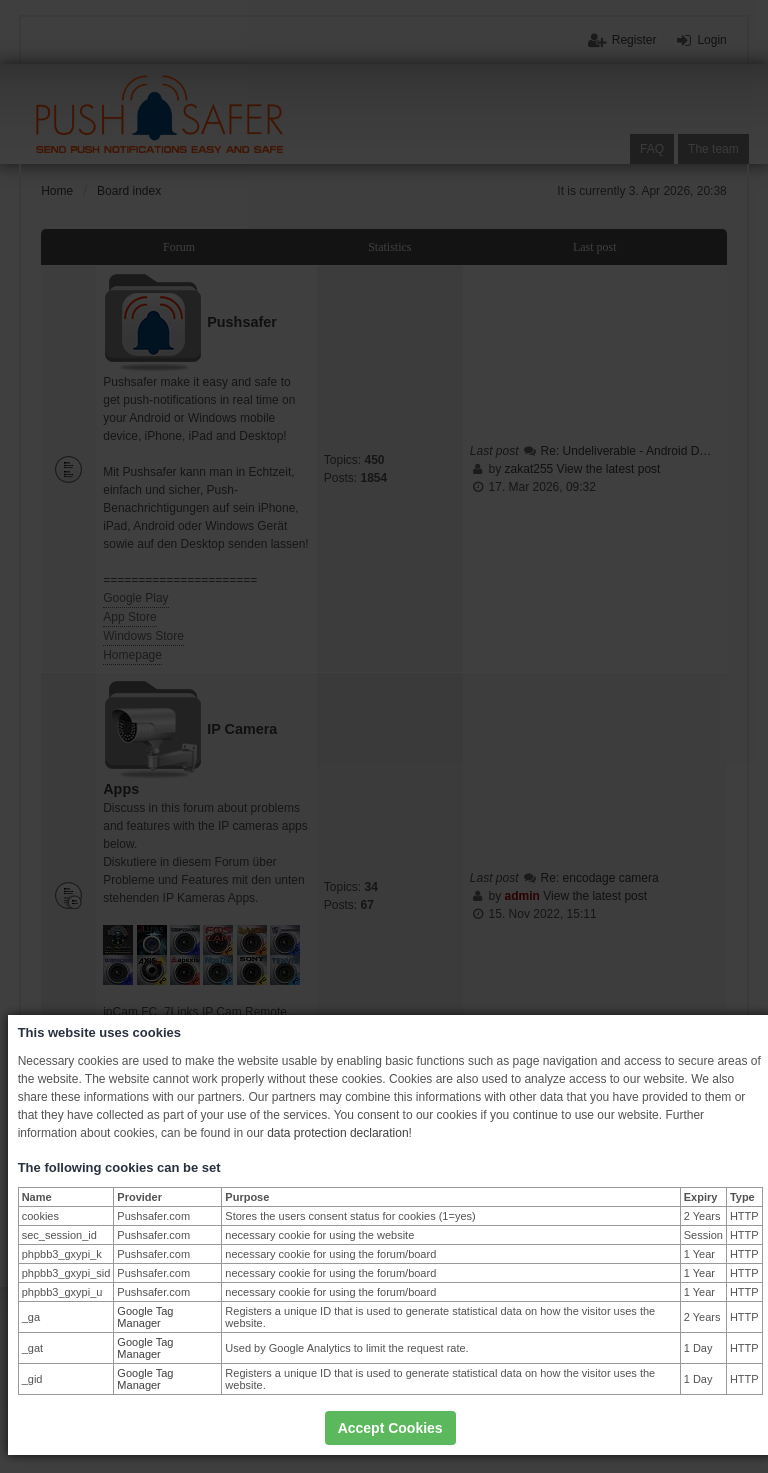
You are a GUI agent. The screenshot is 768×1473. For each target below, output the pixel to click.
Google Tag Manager (145, 1317)
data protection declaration (337, 1133)
